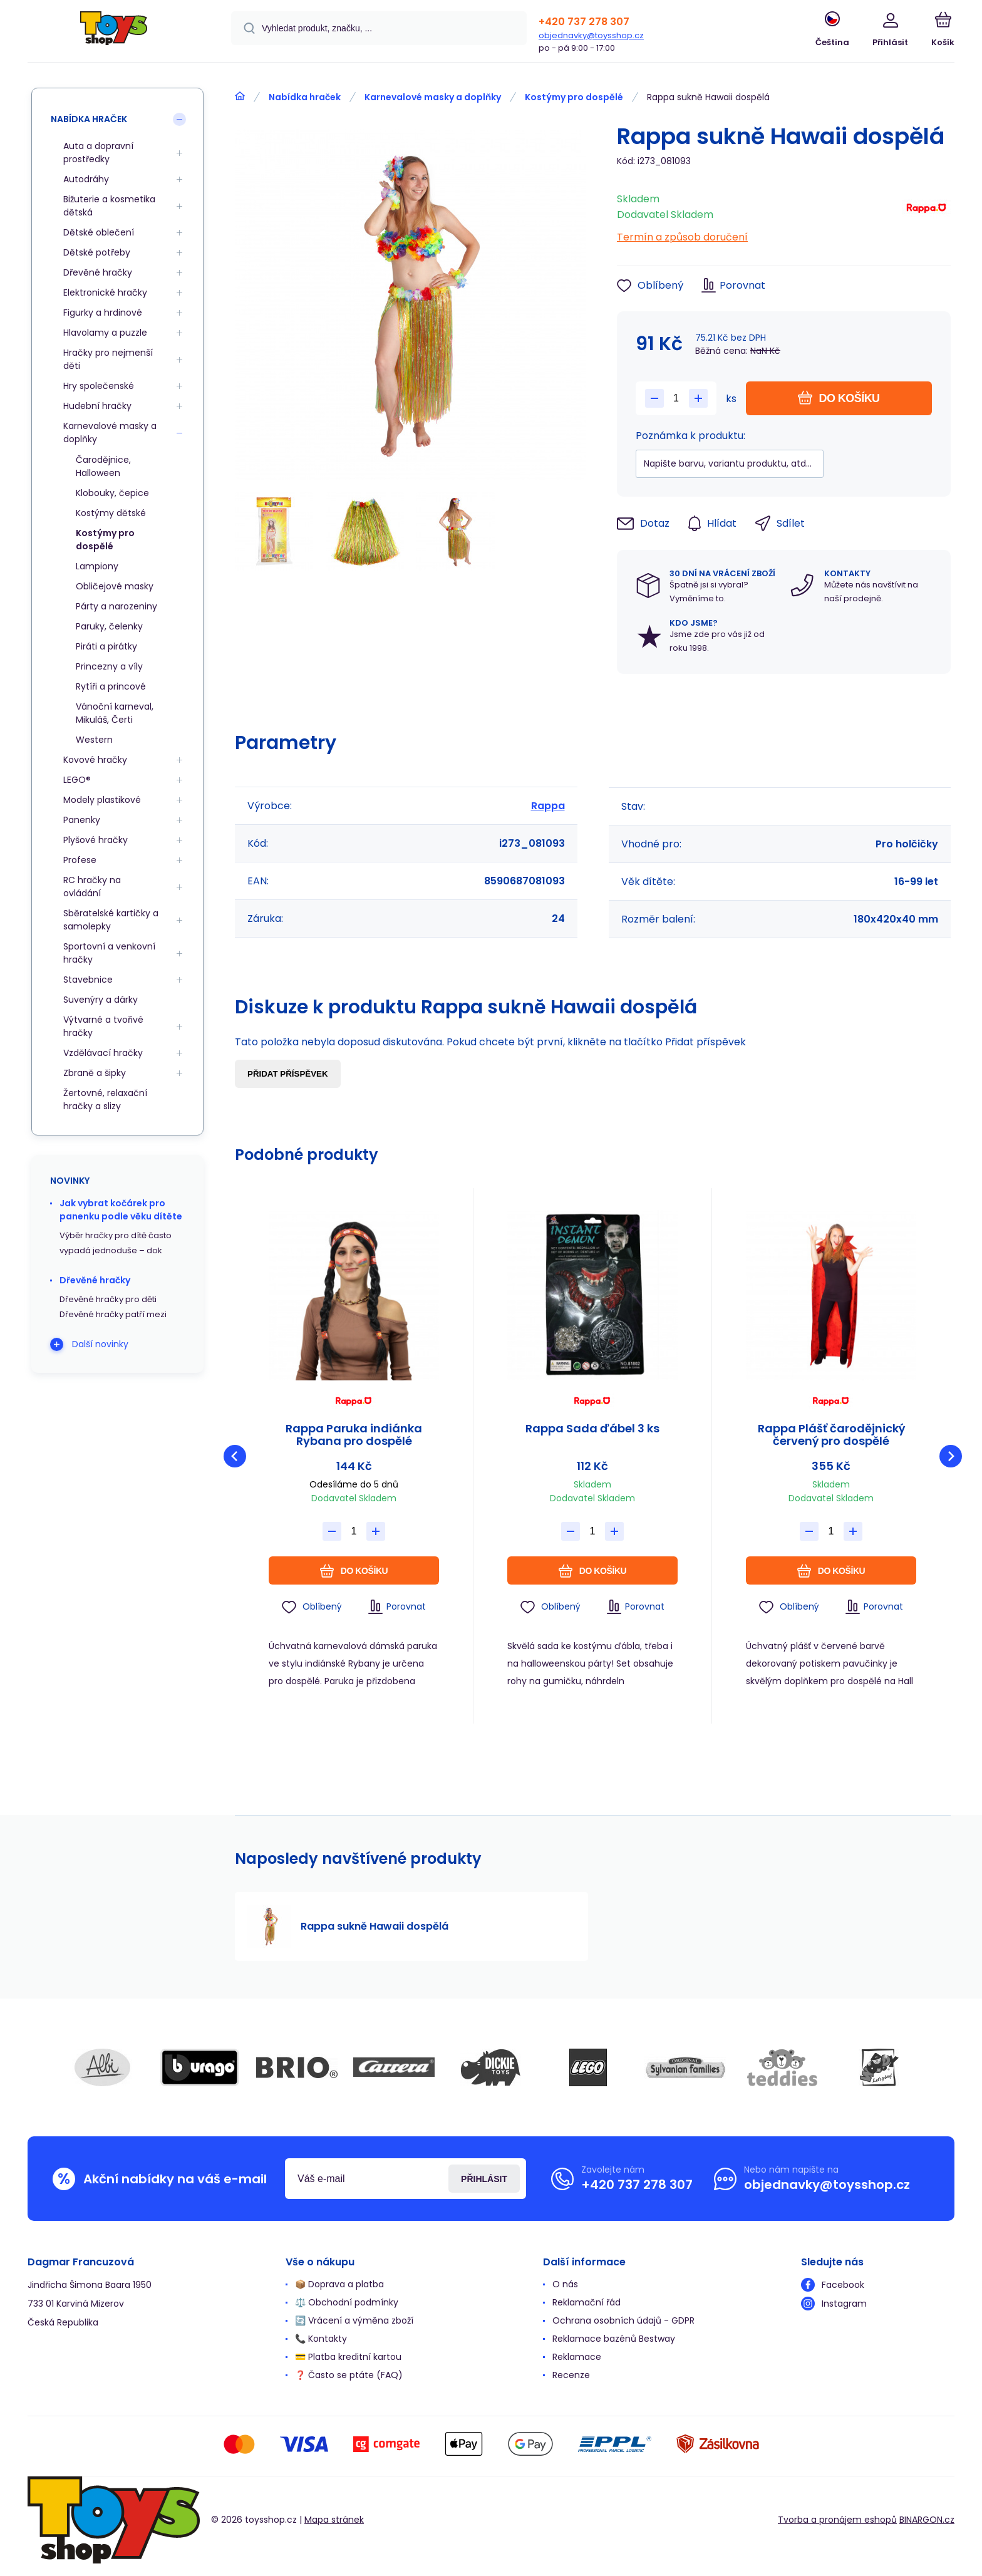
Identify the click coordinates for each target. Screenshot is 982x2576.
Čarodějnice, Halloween (103, 466)
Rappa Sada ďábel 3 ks (592, 1429)
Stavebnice (88, 979)
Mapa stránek (334, 2519)
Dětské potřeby (96, 252)
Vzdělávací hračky (103, 1053)
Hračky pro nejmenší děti (108, 359)
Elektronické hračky (105, 292)
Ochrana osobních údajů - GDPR (623, 2320)
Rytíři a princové (111, 686)
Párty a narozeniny (116, 606)
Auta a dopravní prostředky (98, 152)
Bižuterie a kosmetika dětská (109, 206)
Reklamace (576, 2357)
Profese (79, 860)
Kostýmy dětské (111, 513)
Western (94, 739)
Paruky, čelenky (109, 626)
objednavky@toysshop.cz (591, 35)
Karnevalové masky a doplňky (432, 97)
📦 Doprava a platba (339, 2284)
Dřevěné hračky (97, 272)
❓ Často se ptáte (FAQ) (349, 2375)
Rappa (548, 806)
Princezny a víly (109, 666)
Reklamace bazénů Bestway (613, 2338)
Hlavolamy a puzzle (105, 332)
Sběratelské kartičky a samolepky (110, 920)
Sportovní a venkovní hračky (109, 953)
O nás (565, 2284)
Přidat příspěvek (287, 1074)
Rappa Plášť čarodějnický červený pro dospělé (831, 1434)
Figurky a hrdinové (102, 312)
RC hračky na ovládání (92, 886)
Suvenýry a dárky (100, 999)
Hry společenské (98, 386)
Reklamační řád (586, 2302)
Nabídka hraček (305, 97)
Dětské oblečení (98, 232)
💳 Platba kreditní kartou (348, 2357)
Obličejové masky (114, 586)
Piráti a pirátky (106, 646)
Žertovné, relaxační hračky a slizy (105, 1099)
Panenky (81, 820)
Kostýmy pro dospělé (574, 97)
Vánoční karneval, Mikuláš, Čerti (114, 713)
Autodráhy (86, 179)
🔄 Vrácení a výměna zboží (354, 2320)
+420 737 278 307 (584, 21)
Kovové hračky (95, 759)
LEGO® (77, 779)
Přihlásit (484, 2179)
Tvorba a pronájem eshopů (837, 2519)
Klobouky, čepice (112, 493)
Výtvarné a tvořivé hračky (103, 1026)
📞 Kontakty (321, 2338)
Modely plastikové (102, 800)
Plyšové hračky (95, 840)
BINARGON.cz (926, 2519)
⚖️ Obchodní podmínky (346, 2302)
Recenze (571, 2375)
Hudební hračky (97, 406)
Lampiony (97, 566)
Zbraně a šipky (94, 1073)
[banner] (114, 32)
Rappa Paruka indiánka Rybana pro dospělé (354, 1434)
